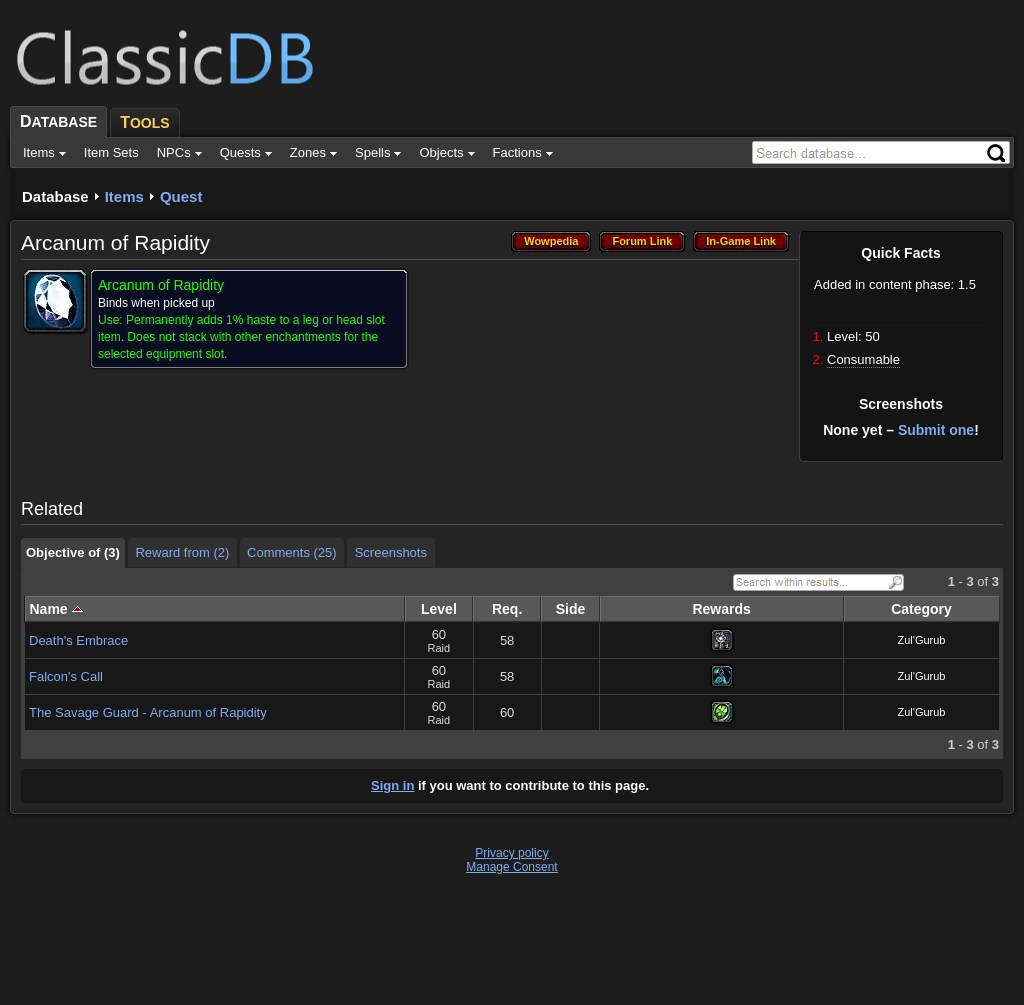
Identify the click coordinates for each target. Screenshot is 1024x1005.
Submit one (936, 430)
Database (55, 196)
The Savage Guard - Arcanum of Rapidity (148, 712)
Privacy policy (511, 853)
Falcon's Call (66, 676)
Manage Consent (511, 867)
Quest (181, 196)
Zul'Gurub (922, 640)
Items (124, 196)
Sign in (392, 785)
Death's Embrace (78, 640)
